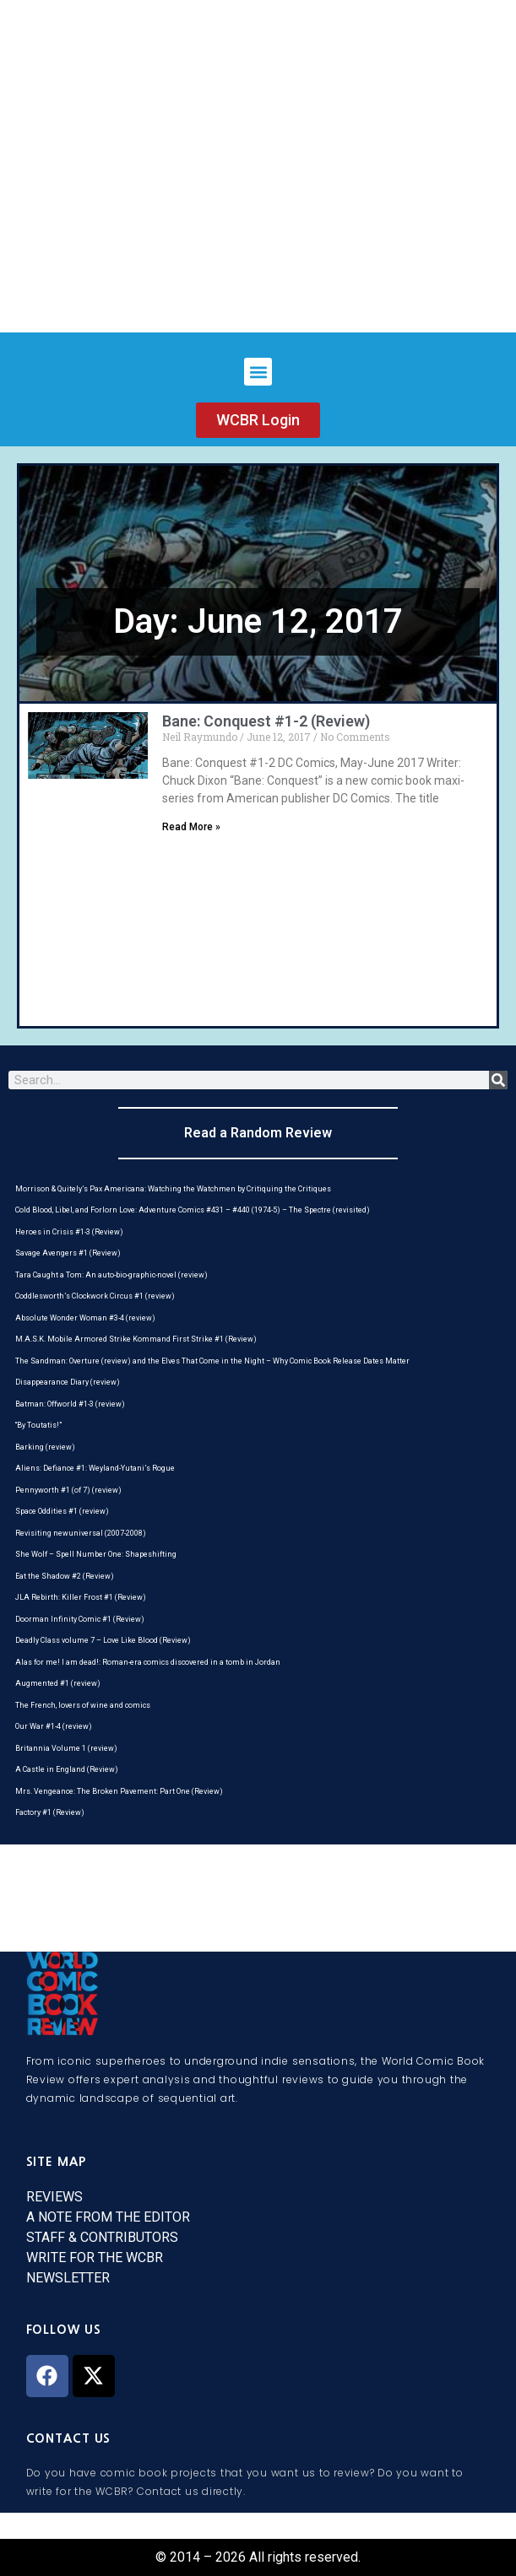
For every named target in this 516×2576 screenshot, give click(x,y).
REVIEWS (54, 2197)
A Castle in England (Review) (66, 1769)
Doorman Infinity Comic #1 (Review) (79, 1619)
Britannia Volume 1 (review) (66, 1748)
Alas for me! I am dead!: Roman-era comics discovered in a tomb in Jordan (147, 1662)
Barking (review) (45, 1447)
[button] (258, 372)
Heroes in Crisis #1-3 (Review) (69, 1232)
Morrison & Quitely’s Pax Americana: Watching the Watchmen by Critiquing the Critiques (173, 1189)
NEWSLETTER (68, 2278)
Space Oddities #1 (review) (62, 1511)
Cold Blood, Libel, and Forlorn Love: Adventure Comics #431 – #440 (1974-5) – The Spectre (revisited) (192, 1210)
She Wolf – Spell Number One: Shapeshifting (96, 1554)
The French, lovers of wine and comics (82, 1705)
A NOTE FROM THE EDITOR (108, 2217)
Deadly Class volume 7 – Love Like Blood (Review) (103, 1640)
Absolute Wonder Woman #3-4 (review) (85, 1318)
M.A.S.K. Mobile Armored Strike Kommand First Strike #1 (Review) (136, 1339)
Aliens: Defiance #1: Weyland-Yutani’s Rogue (95, 1468)
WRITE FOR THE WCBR (94, 2257)
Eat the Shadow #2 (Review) (64, 1576)
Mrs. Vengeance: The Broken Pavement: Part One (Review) (119, 1791)
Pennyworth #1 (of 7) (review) (68, 1490)
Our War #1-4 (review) (53, 1726)
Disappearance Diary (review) (67, 1382)
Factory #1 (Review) (49, 1812)
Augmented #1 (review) (57, 1683)
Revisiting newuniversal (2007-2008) (80, 1533)
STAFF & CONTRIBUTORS (102, 2237)
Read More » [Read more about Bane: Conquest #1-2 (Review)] (191, 827)
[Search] (498, 1080)
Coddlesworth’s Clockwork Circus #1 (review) (95, 1296)
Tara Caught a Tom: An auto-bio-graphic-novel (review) (111, 1275)
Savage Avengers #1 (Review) (68, 1253)
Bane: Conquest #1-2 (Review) (266, 721)
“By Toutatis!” (38, 1425)
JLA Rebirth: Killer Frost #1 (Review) (80, 1597)
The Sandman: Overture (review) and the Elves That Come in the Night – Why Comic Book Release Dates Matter (212, 1361)
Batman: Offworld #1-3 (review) (70, 1404)
